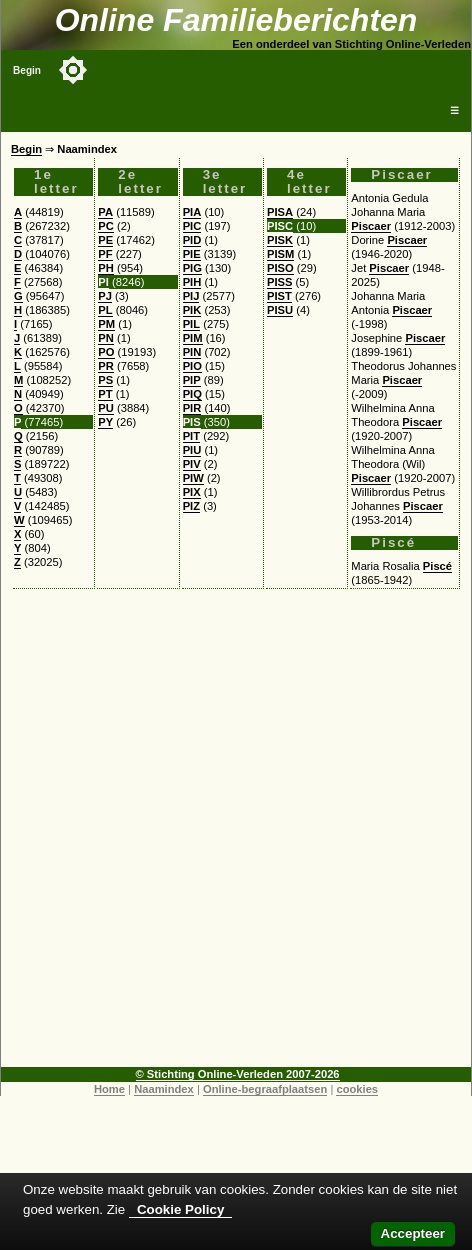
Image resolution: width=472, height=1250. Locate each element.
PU (106, 408)
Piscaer (371, 226)
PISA (280, 212)
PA (105, 212)
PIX (192, 492)
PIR (192, 408)
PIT (191, 436)
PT (105, 394)
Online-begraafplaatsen (265, 1089)
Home (109, 1089)
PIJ (191, 296)
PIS (192, 422)
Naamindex (164, 1089)
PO (106, 352)
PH (106, 268)
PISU (280, 310)
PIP (192, 380)
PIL (191, 324)
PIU (192, 450)
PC (106, 226)
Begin (27, 70)
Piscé (437, 566)
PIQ (192, 394)
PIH (192, 282)
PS (105, 380)
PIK (192, 310)
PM (106, 324)
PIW (193, 478)
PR (106, 366)
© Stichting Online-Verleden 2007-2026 (238, 1074)
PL (105, 310)
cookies (357, 1089)
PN (106, 338)
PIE (192, 254)
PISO (280, 268)
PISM (280, 254)
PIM (193, 338)
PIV (192, 464)
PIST (279, 296)
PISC (280, 226)
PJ (105, 296)
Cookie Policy (180, 1209)
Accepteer (413, 1233)
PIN (192, 352)
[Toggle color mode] (73, 70)
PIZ (191, 506)
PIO (192, 366)
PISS (280, 282)
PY (105, 422)
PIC (192, 226)
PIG (192, 268)
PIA (192, 212)
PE (105, 240)
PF (105, 254)
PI (103, 282)
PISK (280, 240)
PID (192, 240)
